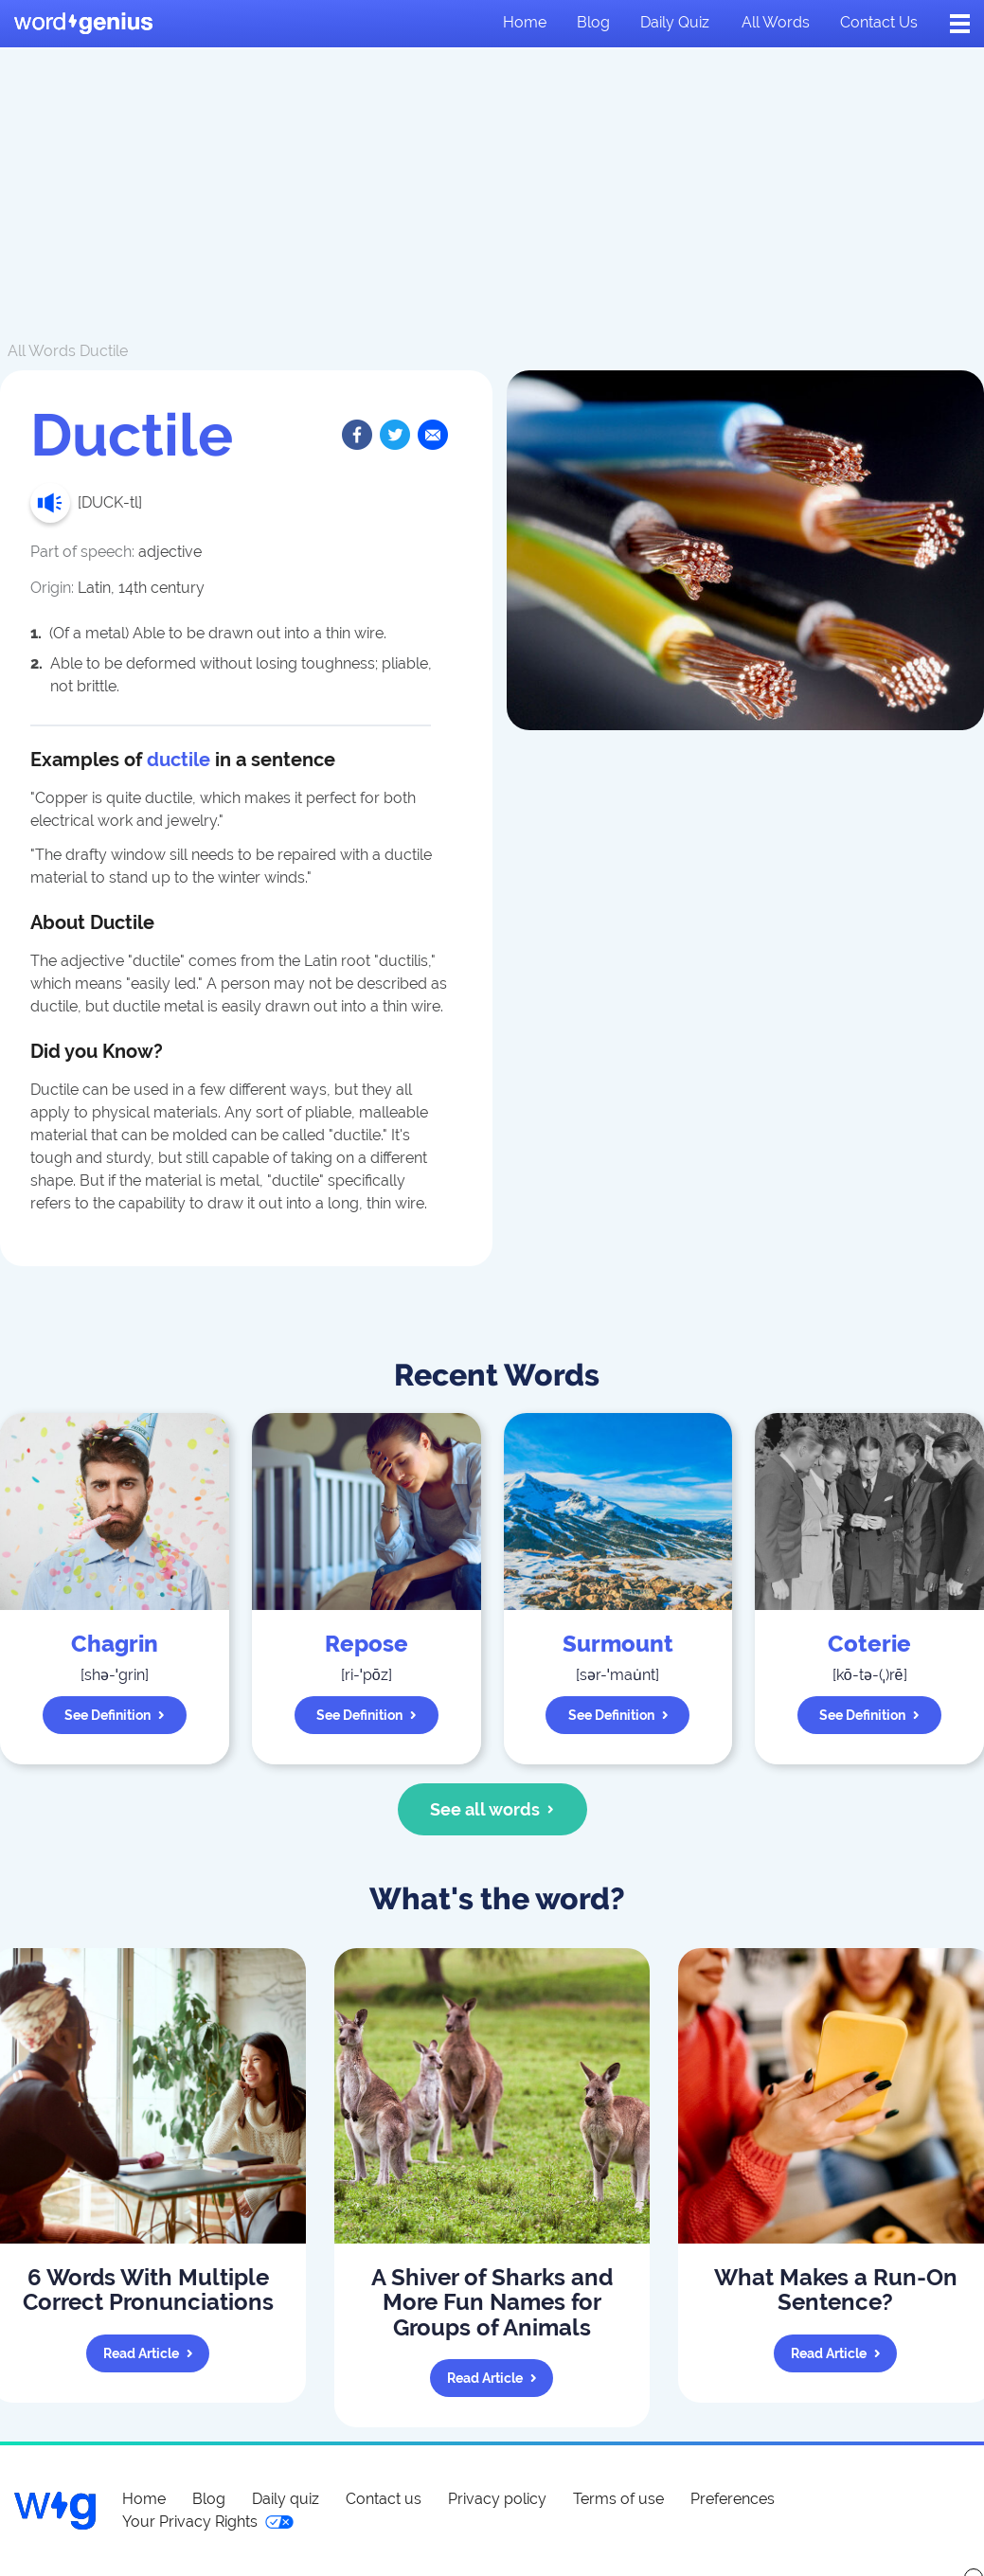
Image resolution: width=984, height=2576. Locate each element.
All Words (42, 351)
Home (524, 22)
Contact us (879, 22)
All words (776, 22)
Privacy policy (497, 2499)
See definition (114, 1715)
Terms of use (618, 2499)
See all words (492, 1809)
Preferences (732, 2499)
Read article (148, 2353)
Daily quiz (674, 22)
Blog (593, 22)
